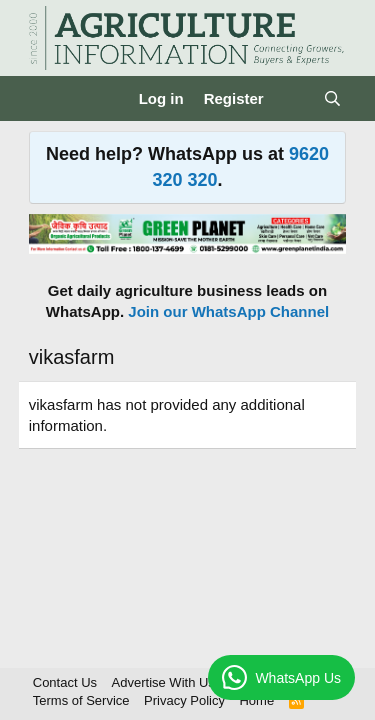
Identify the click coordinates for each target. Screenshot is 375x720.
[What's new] (293, 98)
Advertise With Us (163, 682)
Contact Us (65, 682)
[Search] (332, 98)
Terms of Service (81, 700)
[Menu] (46, 99)
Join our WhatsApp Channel (228, 311)
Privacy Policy (184, 700)
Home (256, 700)
